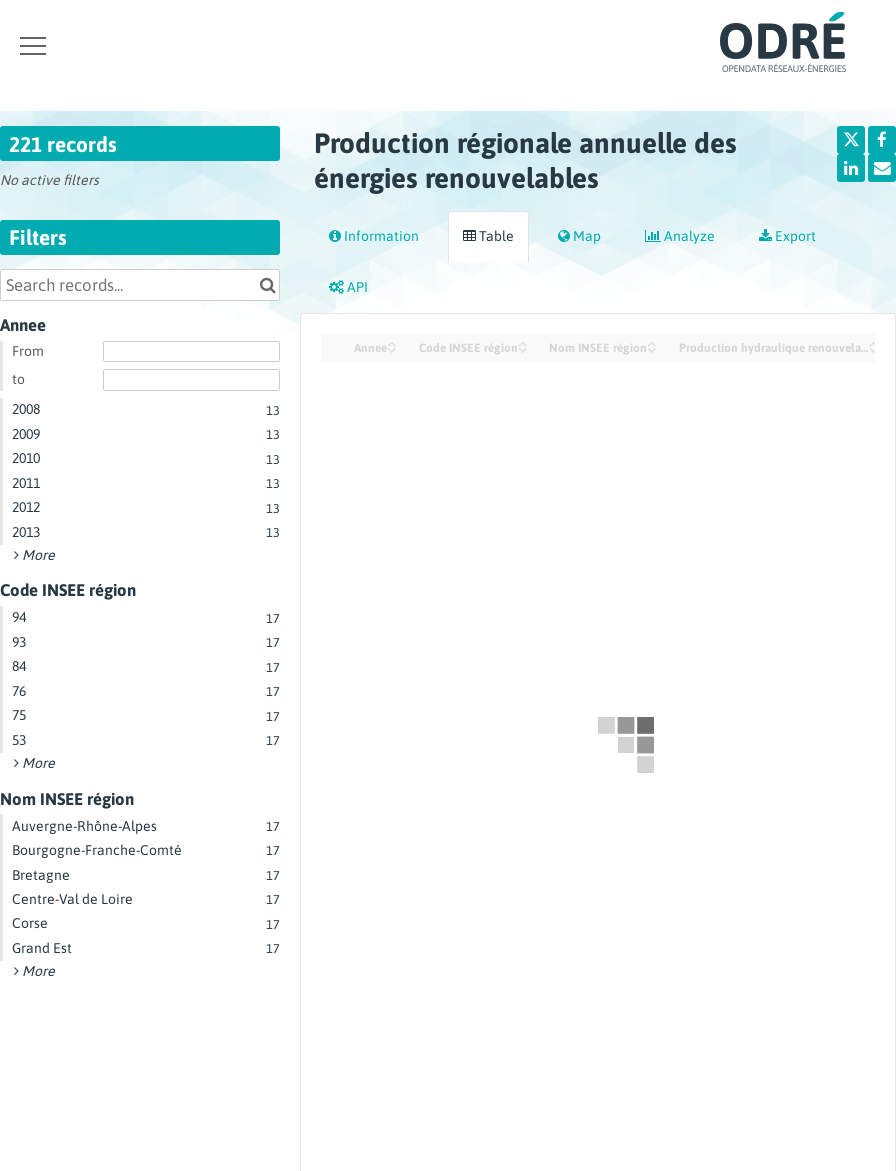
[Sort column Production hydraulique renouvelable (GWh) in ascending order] (874, 342)
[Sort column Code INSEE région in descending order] (523, 348)
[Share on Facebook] (882, 140)
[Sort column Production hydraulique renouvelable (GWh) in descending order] (874, 348)
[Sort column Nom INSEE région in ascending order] (652, 342)
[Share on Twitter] (851, 140)
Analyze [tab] (680, 236)
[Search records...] (140, 285)
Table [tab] (488, 236)
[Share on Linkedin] (851, 168)
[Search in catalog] (267, 285)
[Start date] (191, 352)
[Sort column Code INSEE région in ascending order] (523, 342)
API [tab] (348, 287)
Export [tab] (787, 236)
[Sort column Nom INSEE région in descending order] (652, 348)
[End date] (191, 380)
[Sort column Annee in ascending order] (392, 342)
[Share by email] (882, 168)
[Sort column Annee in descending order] (392, 348)
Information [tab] (374, 236)
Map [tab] (579, 236)
